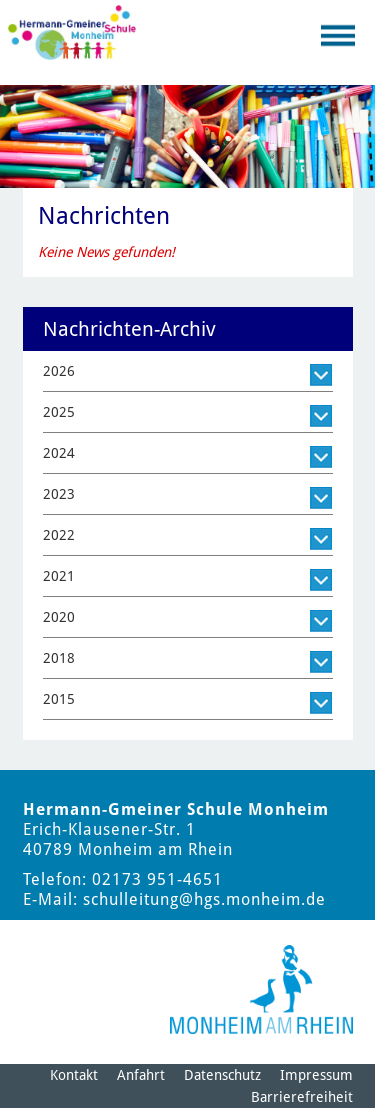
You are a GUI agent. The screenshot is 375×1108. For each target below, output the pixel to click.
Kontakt (74, 1075)
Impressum (316, 1075)
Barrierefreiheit (302, 1097)
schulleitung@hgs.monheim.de (204, 899)
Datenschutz (222, 1075)
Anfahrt (141, 1075)
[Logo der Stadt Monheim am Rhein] (261, 989)
